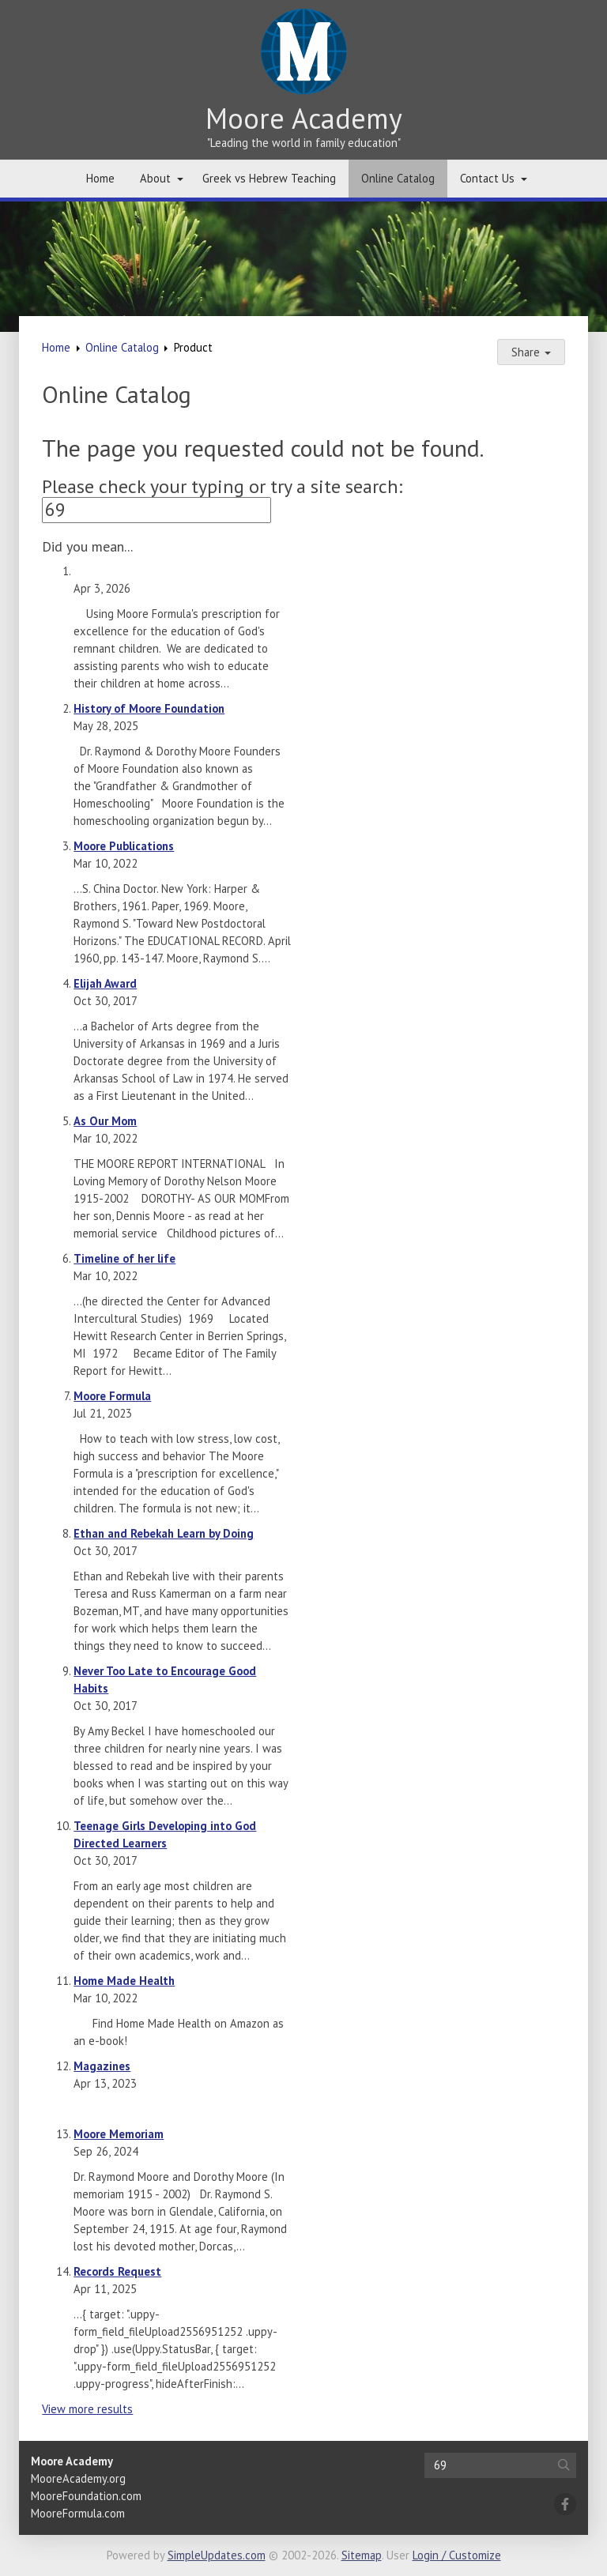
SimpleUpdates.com (217, 2555)
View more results (87, 2408)
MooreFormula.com (78, 2513)
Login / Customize (457, 2555)
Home (100, 178)
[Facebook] (565, 2504)
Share (531, 352)
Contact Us (487, 178)
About (155, 178)
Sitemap (361, 2555)
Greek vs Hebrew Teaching (269, 178)
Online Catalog (398, 178)
